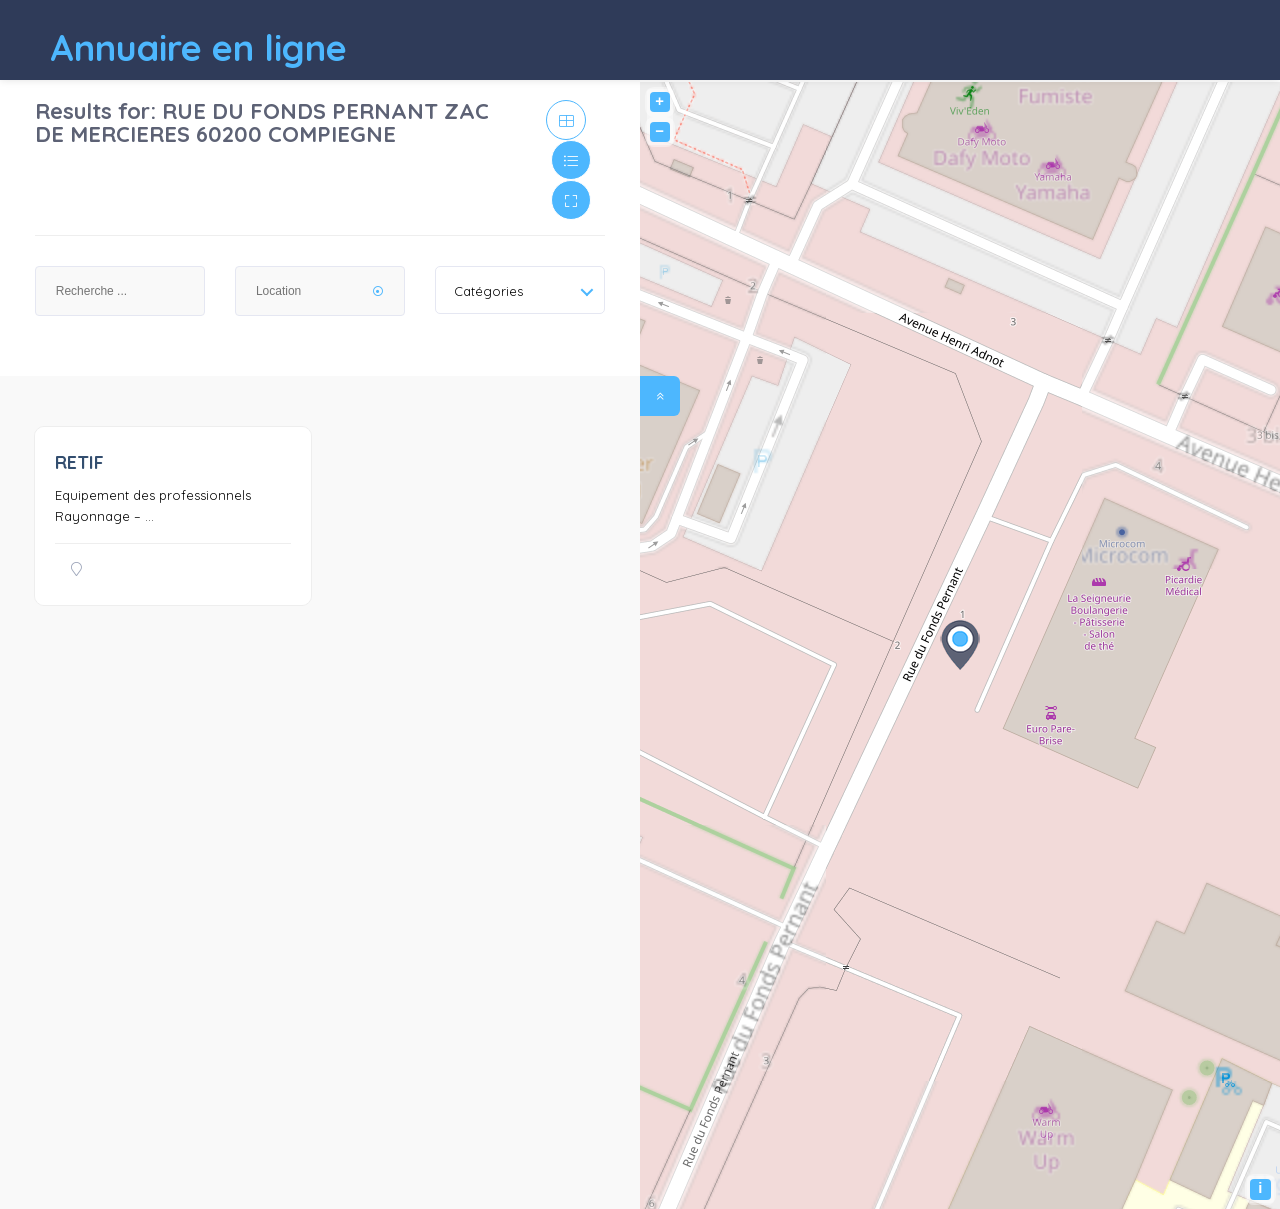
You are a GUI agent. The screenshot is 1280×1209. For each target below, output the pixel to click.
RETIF (79, 462)
